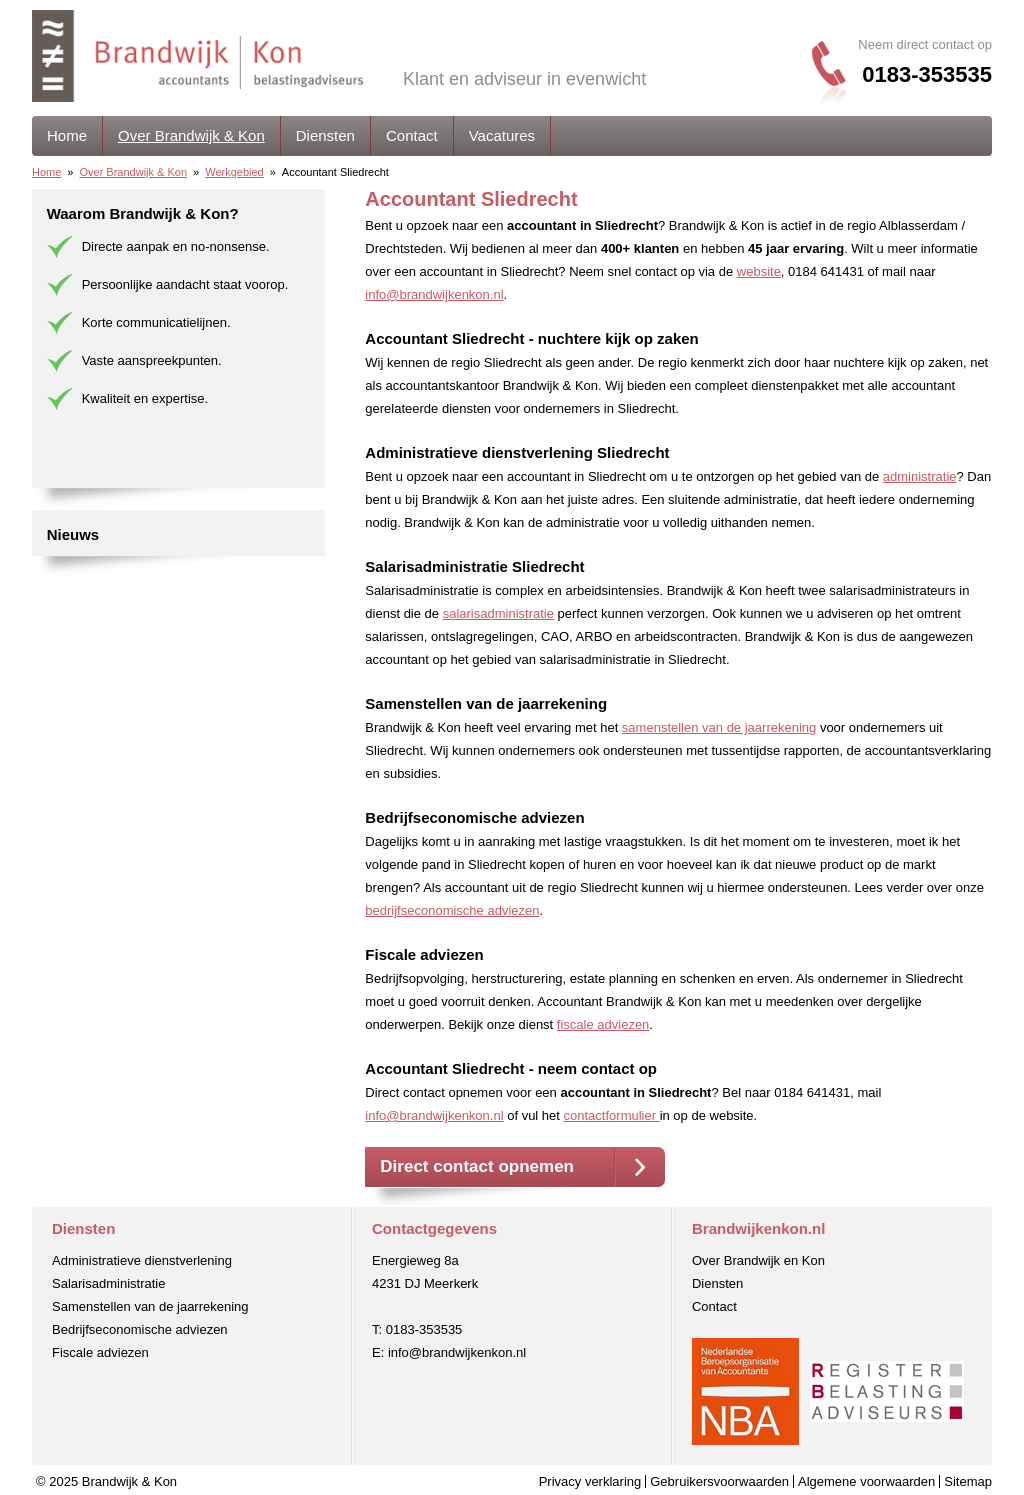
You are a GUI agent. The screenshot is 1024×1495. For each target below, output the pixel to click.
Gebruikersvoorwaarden (719, 1481)
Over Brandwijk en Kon (758, 1260)
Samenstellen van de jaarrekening (150, 1306)
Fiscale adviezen (100, 1352)
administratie (920, 476)
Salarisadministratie (108, 1283)
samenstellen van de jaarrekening (719, 727)
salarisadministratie (498, 613)
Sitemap (968, 1481)
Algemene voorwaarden (866, 1481)
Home (67, 135)
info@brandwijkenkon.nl (434, 294)
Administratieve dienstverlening (142, 1260)
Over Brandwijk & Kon (191, 135)
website (759, 271)
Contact (412, 135)
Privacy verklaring (590, 1481)
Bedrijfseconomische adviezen (140, 1329)
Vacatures (502, 135)
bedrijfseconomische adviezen (452, 910)
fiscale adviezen (603, 1024)
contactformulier (612, 1115)
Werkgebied (234, 172)
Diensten (325, 135)
